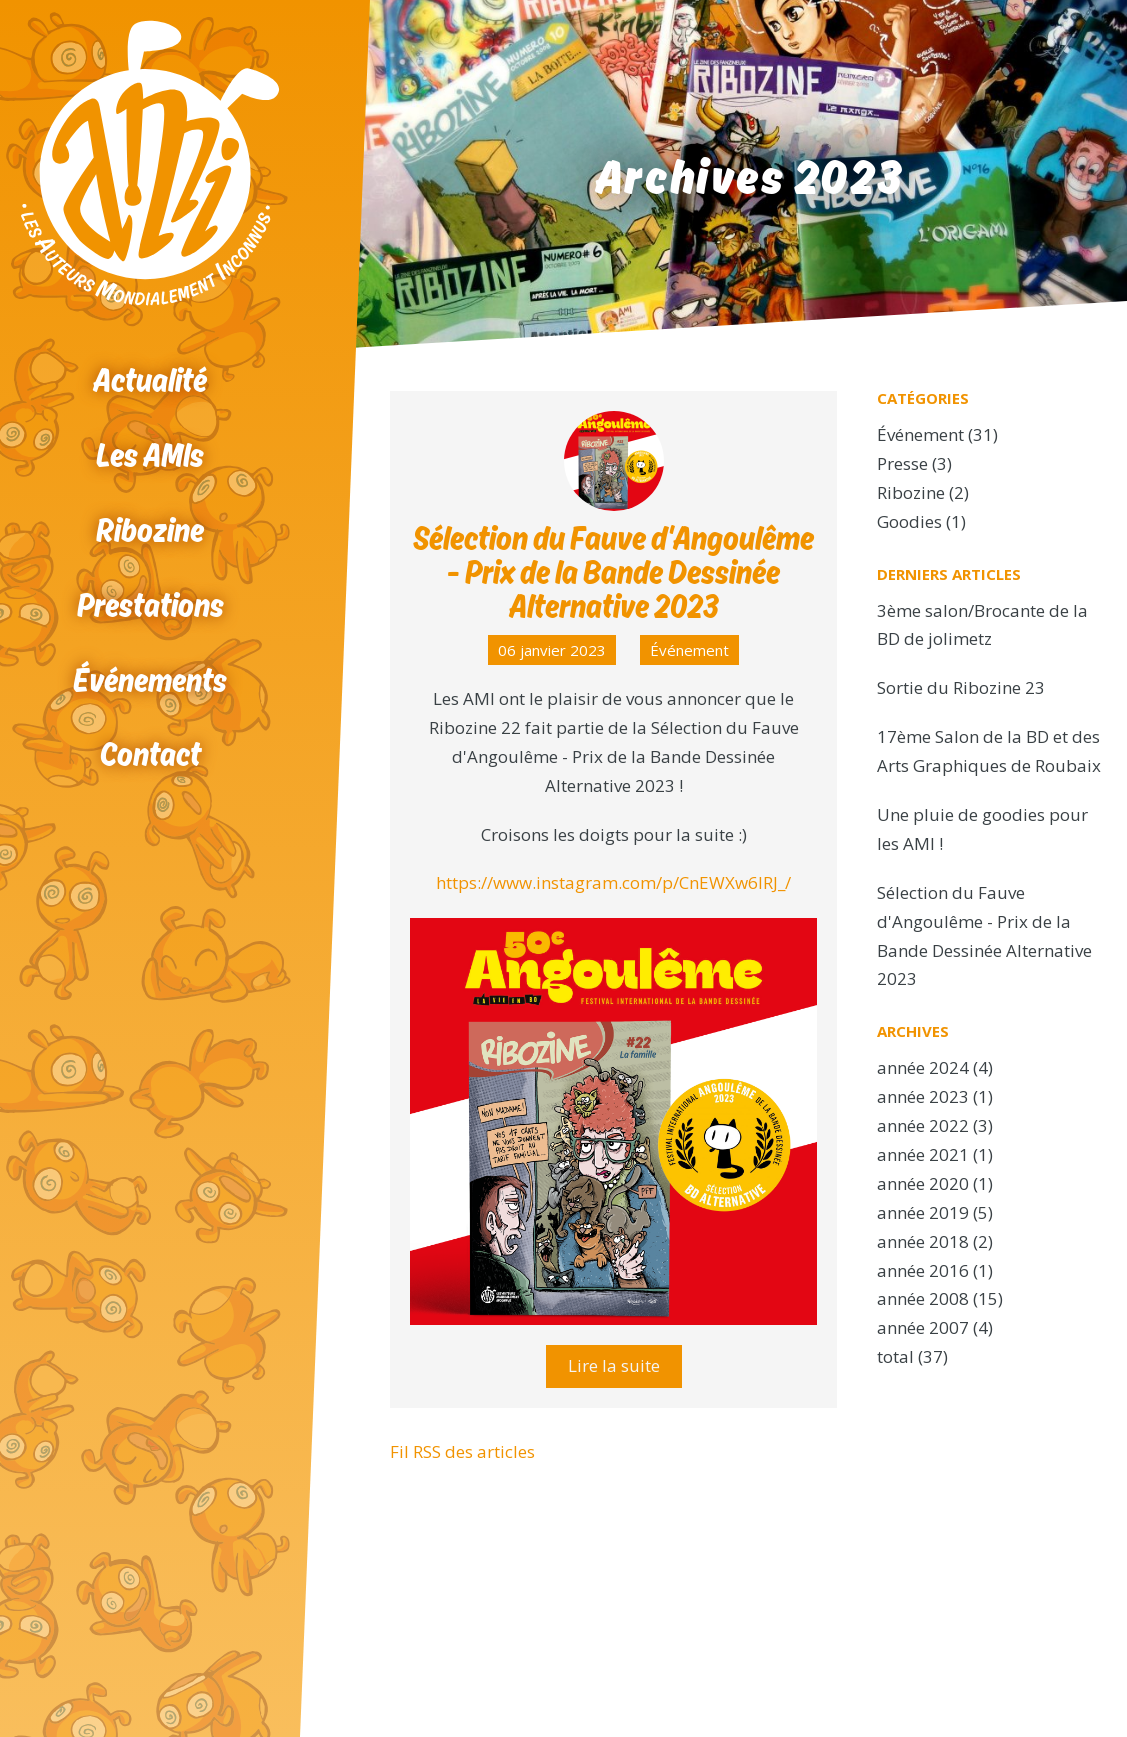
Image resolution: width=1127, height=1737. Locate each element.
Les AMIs (150, 454)
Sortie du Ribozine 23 (961, 687)
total (897, 1356)
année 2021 (923, 1154)
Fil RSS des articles (462, 1451)
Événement (689, 650)
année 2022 (923, 1125)
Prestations (150, 604)
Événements (150, 679)
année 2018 (923, 1241)
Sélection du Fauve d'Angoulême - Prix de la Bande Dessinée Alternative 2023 (613, 571)
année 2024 (923, 1067)
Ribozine (150, 529)
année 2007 (923, 1327)
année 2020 (923, 1183)
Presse (902, 463)
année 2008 (923, 1298)
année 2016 (923, 1270)
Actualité (150, 379)
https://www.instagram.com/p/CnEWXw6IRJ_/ (613, 882)
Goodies (909, 521)
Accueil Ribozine (150, 163)
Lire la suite (614, 1365)
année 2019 (923, 1212)
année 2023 (923, 1096)
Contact (150, 753)
